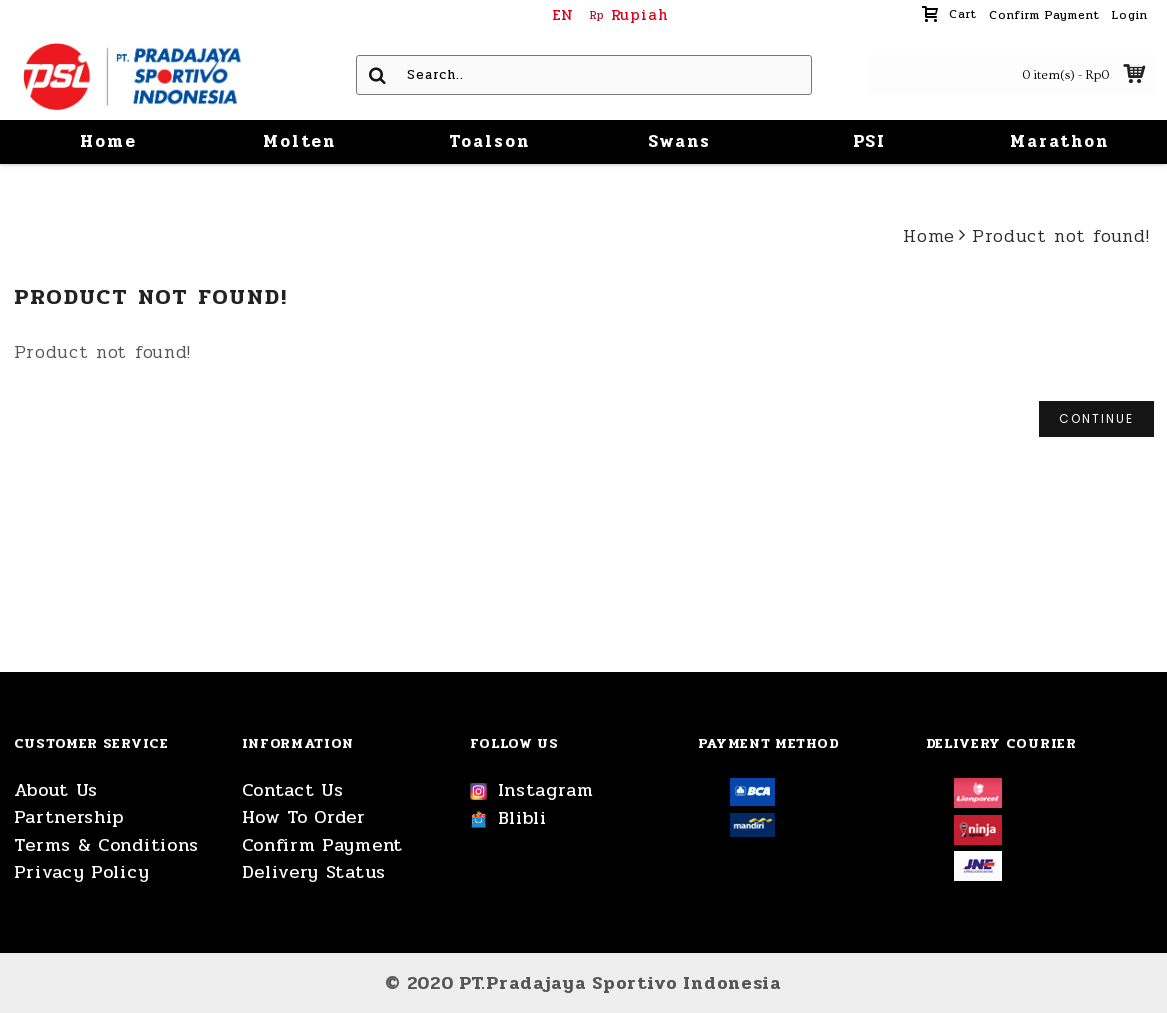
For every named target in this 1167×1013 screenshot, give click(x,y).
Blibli (508, 819)
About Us (56, 790)
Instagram (532, 791)
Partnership (69, 817)
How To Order (304, 817)
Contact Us (293, 790)
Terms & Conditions (107, 845)
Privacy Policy (82, 872)
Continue (1096, 418)
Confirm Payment (323, 845)
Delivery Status (314, 872)
